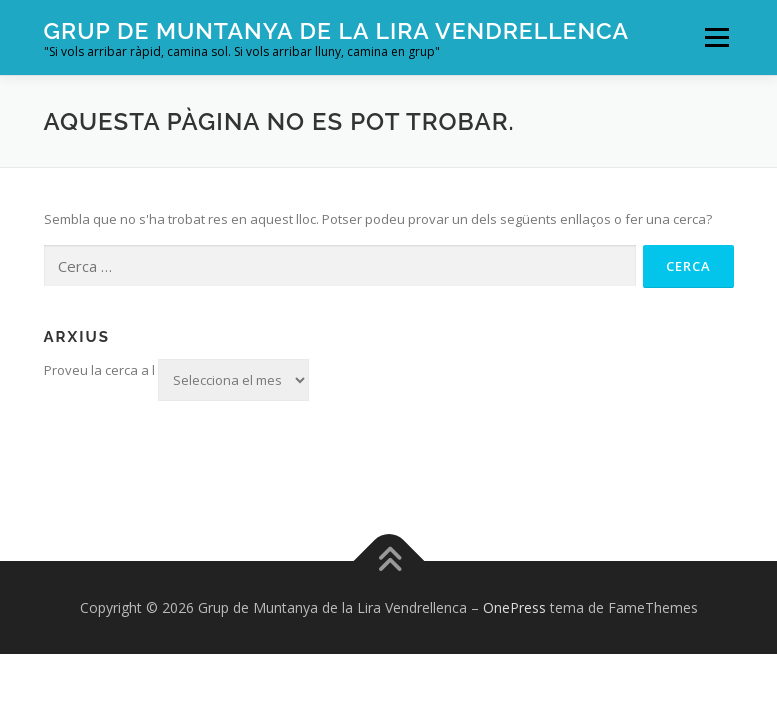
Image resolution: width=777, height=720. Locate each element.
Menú (716, 37)
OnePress (514, 607)
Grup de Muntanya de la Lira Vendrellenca (337, 30)
